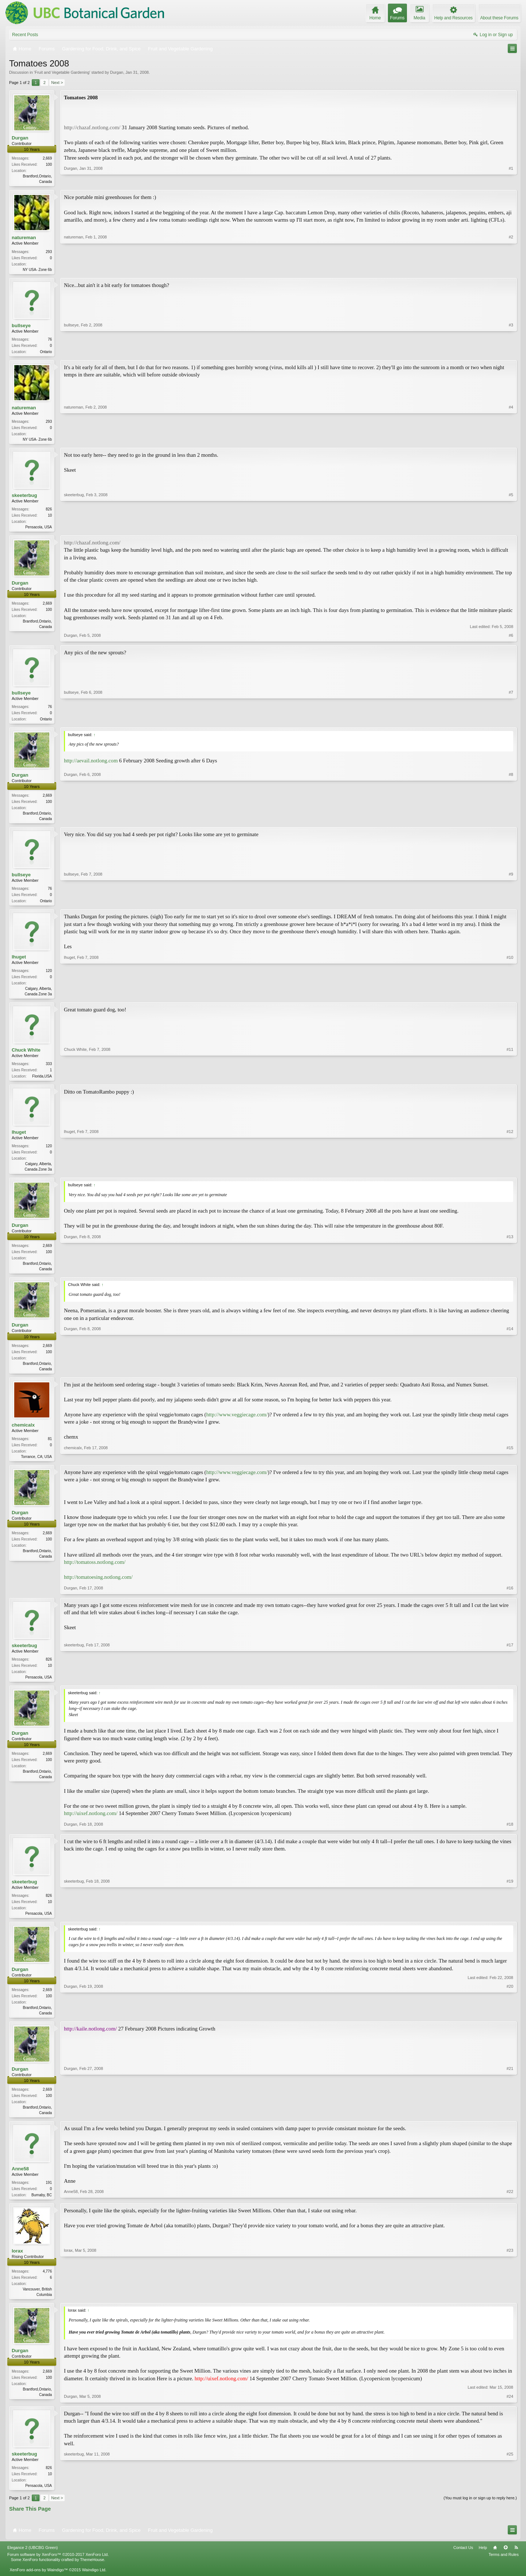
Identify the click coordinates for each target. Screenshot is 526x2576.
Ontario (46, 353)
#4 (511, 441)
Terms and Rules (503, 2569)
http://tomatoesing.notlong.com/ (98, 1587)
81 (50, 1448)
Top (505, 2562)
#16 (510, 1597)
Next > (57, 82)
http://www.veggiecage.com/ (236, 1423)
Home (495, 2562)
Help (483, 2562)
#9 (511, 905)
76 (50, 341)
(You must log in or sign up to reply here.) (480, 2512)
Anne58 (20, 2181)
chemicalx (23, 1433)
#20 (510, 2023)
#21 (510, 2124)
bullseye (21, 326)
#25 (510, 2498)
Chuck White (26, 1056)
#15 (510, 1464)
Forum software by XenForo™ (58, 2569)
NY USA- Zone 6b (37, 270)
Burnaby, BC (41, 2208)
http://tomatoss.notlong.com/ (95, 1572)
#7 (511, 722)
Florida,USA (42, 1083)
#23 (510, 2307)
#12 (510, 1176)
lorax (17, 2264)
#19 (510, 1923)
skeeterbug (24, 498)
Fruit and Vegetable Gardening (62, 72)
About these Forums (499, 17)
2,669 (47, 158)
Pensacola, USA (38, 530)
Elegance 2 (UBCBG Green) (32, 2562)
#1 (511, 181)
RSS (516, 2562)
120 (49, 977)
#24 (510, 2410)
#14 (510, 1376)
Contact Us (463, 2562)
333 (49, 1070)
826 (49, 512)
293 (49, 252)
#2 (511, 269)
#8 (511, 822)
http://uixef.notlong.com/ (91, 1824)
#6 (511, 639)
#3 (511, 352)
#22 (510, 2207)
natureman (24, 238)
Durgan (116, 72)
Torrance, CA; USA (36, 1465)
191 (49, 2195)
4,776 (47, 2285)
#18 (510, 1834)
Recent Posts (25, 34)
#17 (510, 1686)
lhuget (19, 962)
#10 (510, 999)
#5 (511, 529)
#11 (510, 1082)
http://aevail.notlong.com (91, 765)
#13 (510, 1276)
